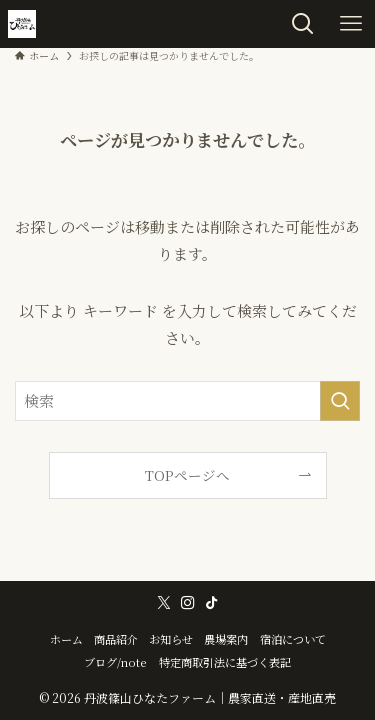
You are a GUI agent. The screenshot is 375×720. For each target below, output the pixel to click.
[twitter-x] (164, 603)
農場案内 (226, 639)
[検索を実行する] (340, 401)
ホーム (66, 639)
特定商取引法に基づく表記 (225, 662)
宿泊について (293, 639)
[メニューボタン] (351, 24)
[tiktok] (212, 603)
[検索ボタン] (303, 24)
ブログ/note (115, 662)
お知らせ (171, 639)
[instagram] (188, 603)
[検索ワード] (187, 401)
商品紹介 (116, 639)
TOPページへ (187, 475)
